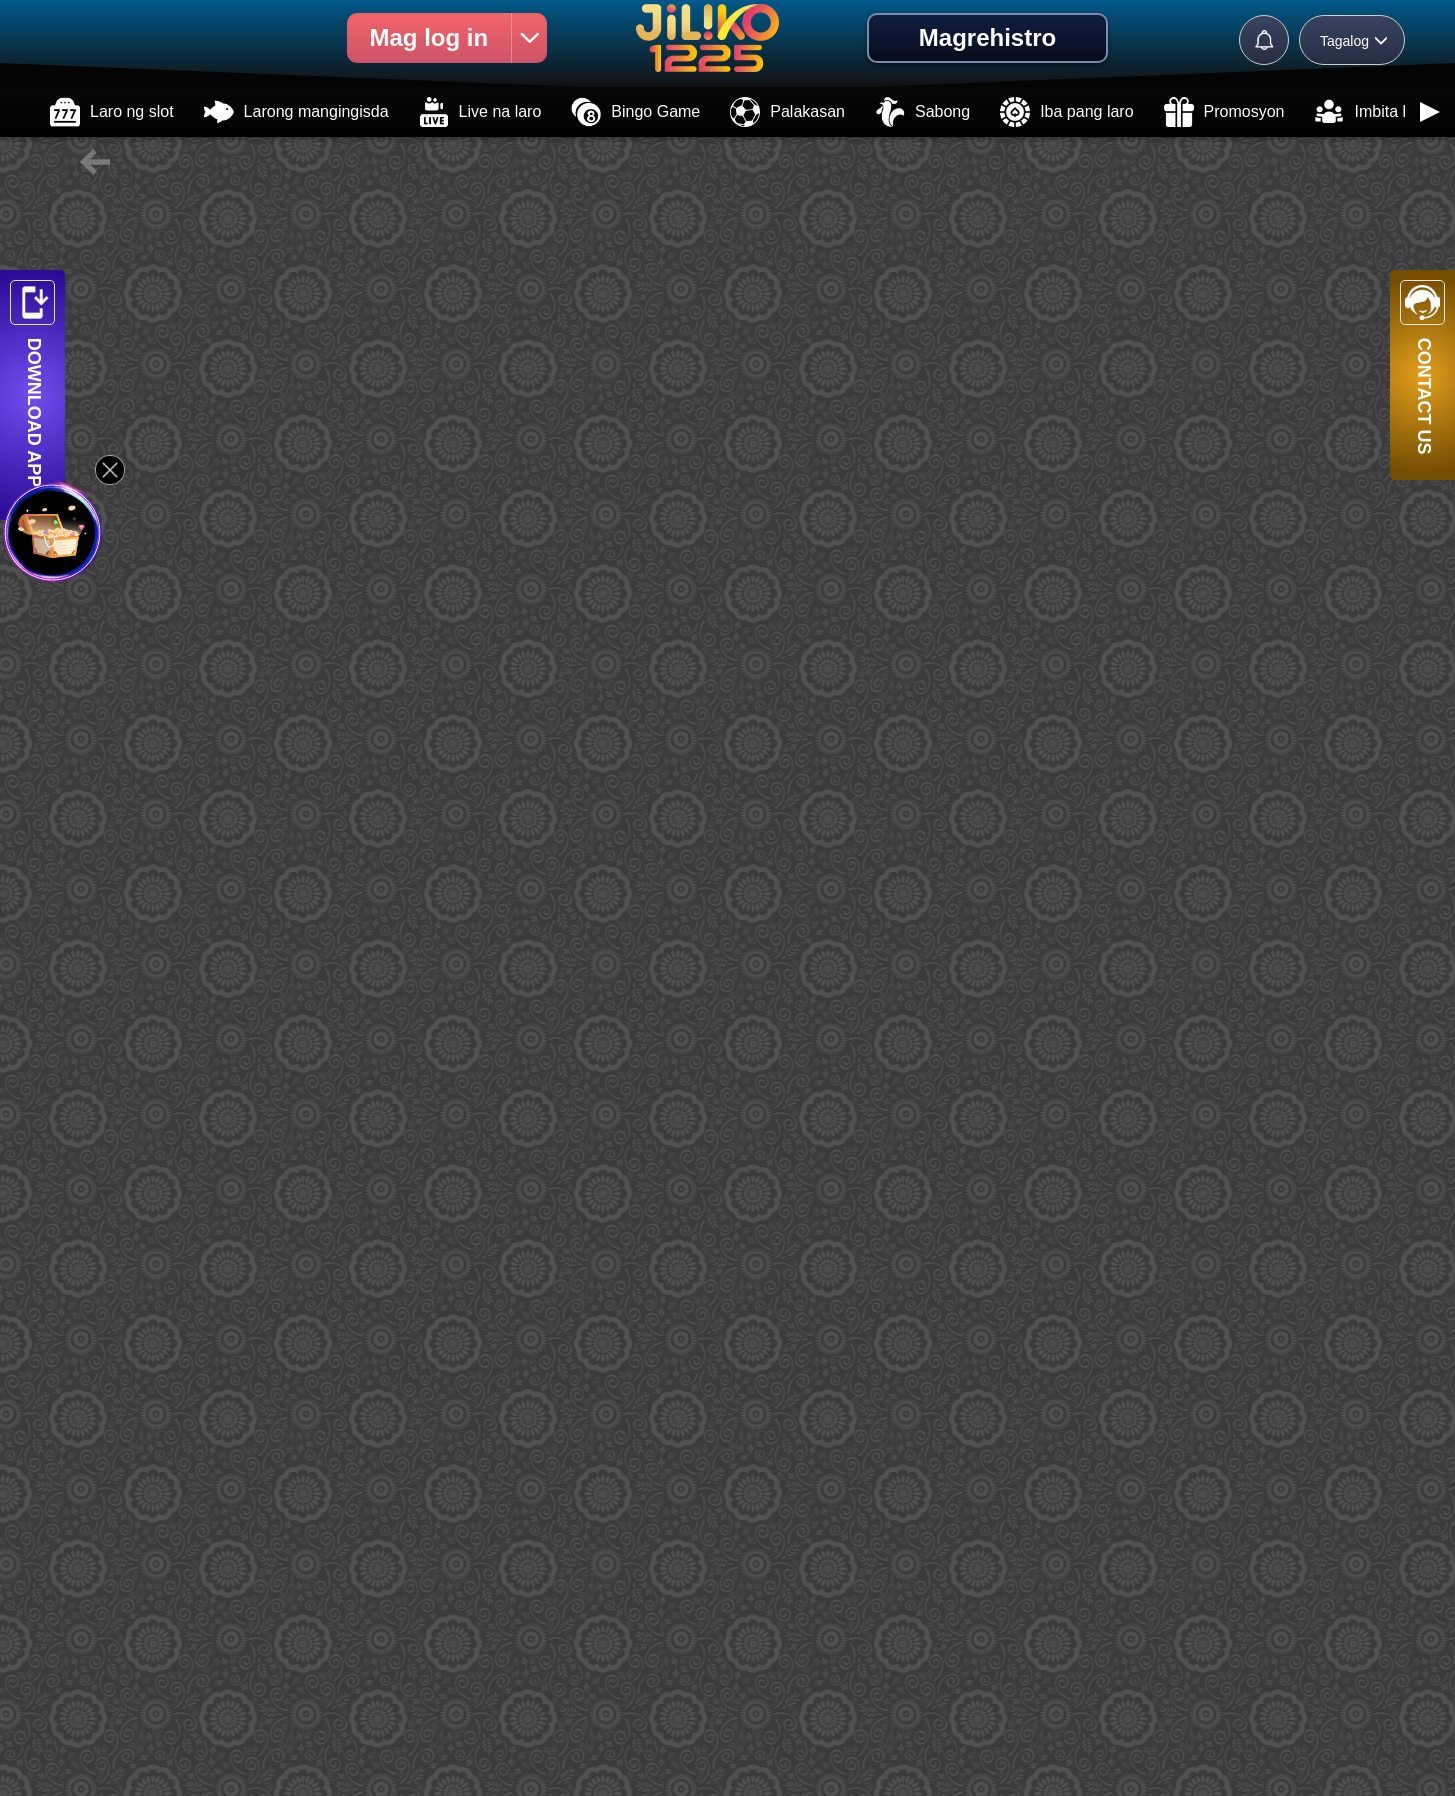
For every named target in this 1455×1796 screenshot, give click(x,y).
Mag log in (457, 38)
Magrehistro (987, 37)
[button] (1430, 112)
